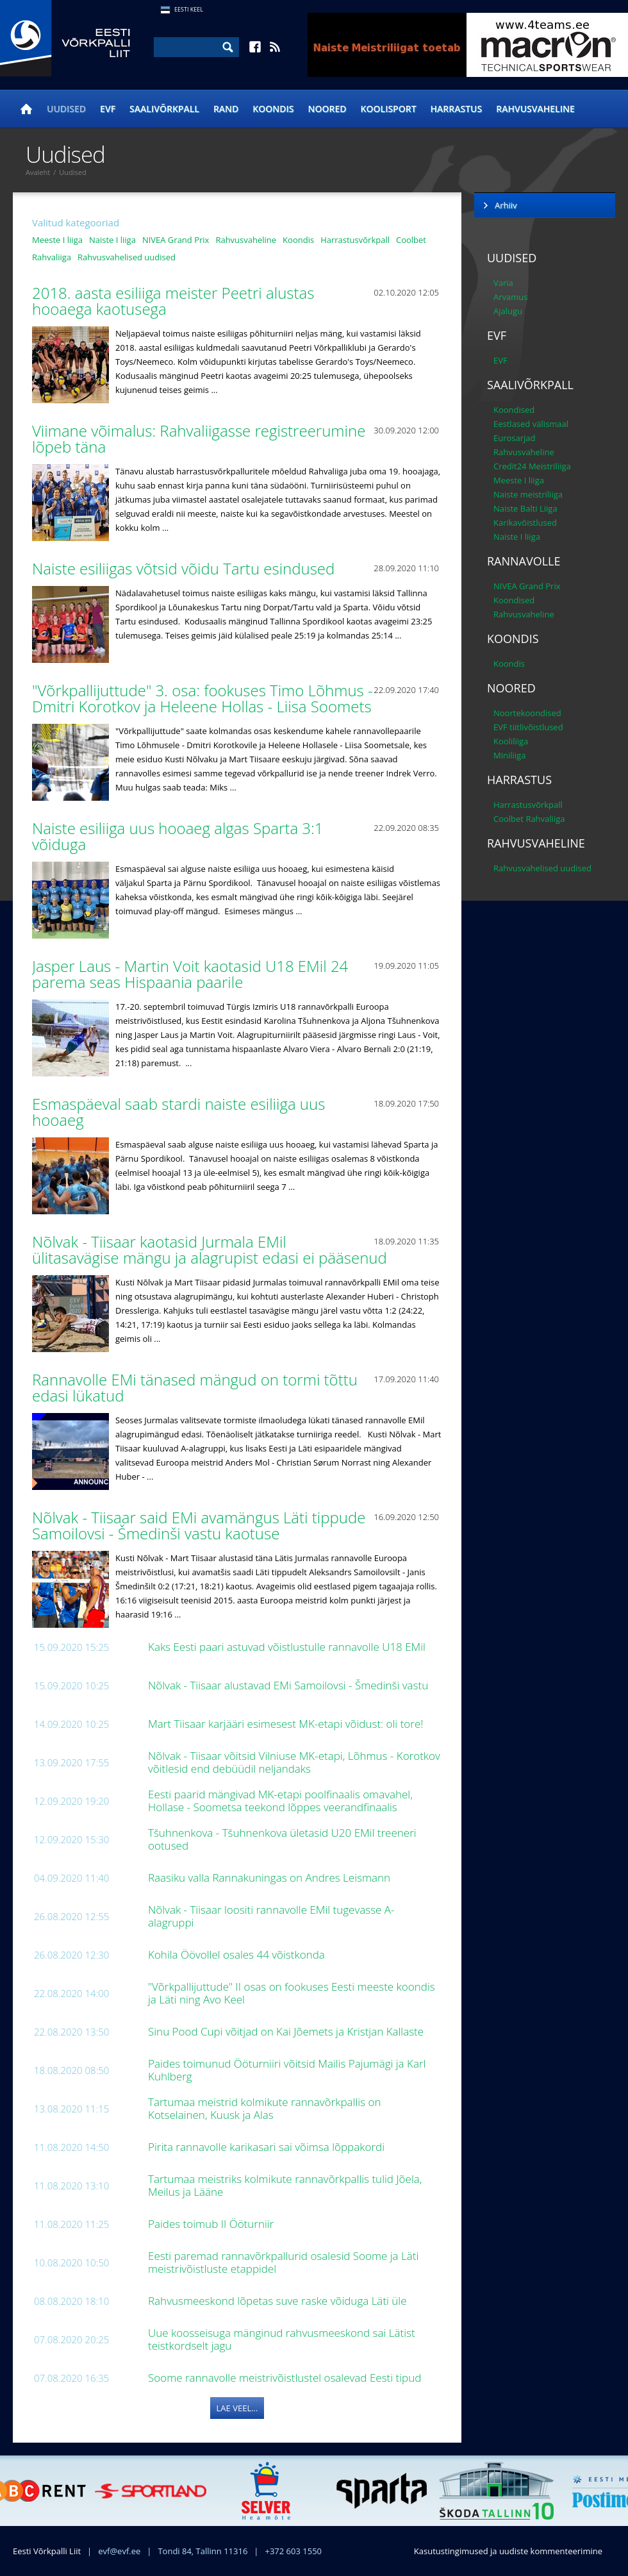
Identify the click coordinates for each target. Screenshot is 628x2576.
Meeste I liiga (57, 240)
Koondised (513, 409)
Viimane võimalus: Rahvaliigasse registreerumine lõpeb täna (198, 438)
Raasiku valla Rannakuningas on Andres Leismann (270, 1877)
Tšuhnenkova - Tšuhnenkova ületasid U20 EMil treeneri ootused (282, 1839)
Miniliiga (509, 755)
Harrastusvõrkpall (355, 240)
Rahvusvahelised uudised (127, 257)
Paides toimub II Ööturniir (212, 2223)
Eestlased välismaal (530, 424)
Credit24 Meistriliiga (532, 466)
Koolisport (389, 109)
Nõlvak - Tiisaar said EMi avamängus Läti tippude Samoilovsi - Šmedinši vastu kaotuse (198, 1525)
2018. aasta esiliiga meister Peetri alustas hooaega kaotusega (173, 300)
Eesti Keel (188, 9)
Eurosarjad (514, 438)
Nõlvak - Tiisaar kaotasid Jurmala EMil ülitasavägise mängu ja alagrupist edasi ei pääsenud (211, 1249)
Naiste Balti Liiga (525, 508)
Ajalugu (507, 311)
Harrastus (457, 109)
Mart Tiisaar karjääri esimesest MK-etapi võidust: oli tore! (287, 1723)
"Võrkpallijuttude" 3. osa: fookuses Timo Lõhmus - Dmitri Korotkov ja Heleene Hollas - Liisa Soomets (204, 698)
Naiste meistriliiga (528, 494)
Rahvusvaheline (535, 109)
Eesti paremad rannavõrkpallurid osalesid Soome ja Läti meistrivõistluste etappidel (283, 2262)
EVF (107, 109)
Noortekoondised (527, 713)
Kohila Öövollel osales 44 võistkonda (237, 1954)
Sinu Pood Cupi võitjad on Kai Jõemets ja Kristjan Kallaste (287, 2031)
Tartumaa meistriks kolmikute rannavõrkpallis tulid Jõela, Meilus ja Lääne (285, 2185)
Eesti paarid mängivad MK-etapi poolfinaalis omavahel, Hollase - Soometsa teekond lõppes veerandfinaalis (280, 1800)
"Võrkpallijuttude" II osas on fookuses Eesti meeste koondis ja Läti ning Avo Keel (291, 1993)
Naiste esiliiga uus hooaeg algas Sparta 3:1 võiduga (178, 836)
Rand (225, 109)
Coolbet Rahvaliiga (529, 818)
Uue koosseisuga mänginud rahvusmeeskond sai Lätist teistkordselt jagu (281, 2339)
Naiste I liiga (112, 240)
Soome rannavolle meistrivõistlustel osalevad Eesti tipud (286, 2377)
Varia (503, 283)
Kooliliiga (510, 741)
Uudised (66, 109)
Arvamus (510, 297)
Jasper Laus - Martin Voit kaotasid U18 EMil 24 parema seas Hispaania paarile (190, 973)
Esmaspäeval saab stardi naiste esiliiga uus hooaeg (178, 1111)
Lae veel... (237, 2408)
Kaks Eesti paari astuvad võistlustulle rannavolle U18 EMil (288, 1646)
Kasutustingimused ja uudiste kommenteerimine (508, 2551)
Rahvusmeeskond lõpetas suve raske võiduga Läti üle (278, 2300)
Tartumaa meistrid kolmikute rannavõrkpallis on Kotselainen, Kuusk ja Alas (264, 2108)
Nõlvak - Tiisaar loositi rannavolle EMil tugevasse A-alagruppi (271, 1916)
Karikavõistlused (525, 522)
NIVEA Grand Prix (176, 240)
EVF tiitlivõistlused (528, 727)
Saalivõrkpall (164, 109)
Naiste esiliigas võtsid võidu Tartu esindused (185, 568)
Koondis (272, 109)
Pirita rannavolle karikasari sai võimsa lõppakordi (267, 2146)
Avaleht (38, 172)
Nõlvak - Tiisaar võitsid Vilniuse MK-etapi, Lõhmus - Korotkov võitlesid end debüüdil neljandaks (294, 1762)
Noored (327, 109)
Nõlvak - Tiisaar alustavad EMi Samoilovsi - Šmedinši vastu (289, 1685)
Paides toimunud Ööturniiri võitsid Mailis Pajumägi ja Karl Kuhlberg (287, 2070)
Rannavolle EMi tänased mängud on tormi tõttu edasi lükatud (195, 1387)
